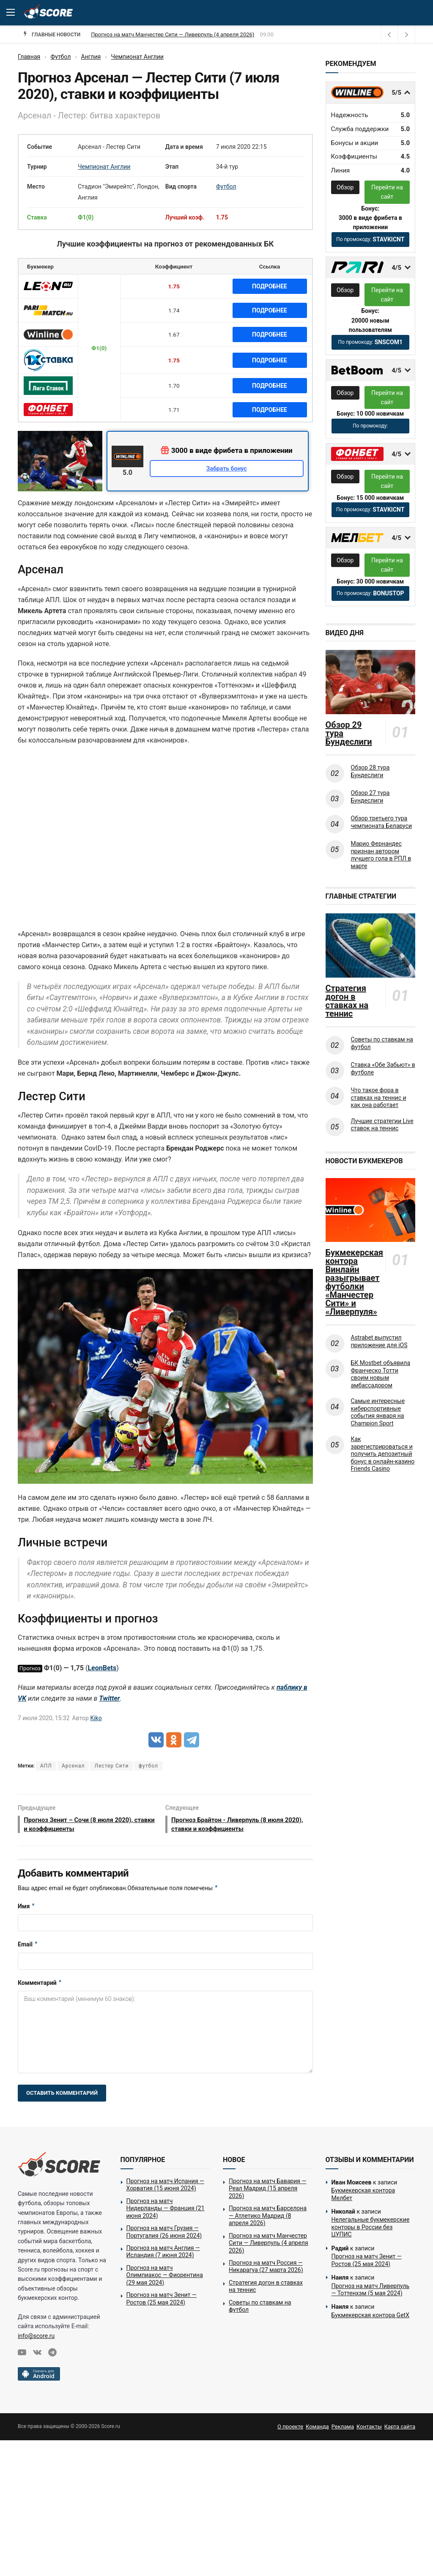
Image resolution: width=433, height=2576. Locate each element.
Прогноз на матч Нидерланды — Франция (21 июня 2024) (165, 2210)
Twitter (109, 1698)
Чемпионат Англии (104, 166)
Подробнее (269, 286)
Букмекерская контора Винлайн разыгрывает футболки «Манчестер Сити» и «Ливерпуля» (354, 1282)
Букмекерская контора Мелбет (363, 2197)
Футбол (226, 186)
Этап (172, 166)
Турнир (37, 166)
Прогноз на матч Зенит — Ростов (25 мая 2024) (161, 2301)
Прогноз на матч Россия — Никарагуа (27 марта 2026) (266, 2269)
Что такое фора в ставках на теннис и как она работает (378, 1097)
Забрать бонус (226, 468)
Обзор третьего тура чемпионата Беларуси (381, 822)
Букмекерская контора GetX (370, 2317)
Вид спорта (181, 186)
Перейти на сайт (387, 192)
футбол (148, 1766)
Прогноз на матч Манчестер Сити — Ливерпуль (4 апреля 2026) (268, 2245)
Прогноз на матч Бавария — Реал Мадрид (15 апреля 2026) (267, 2190)
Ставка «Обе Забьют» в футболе (383, 1068)
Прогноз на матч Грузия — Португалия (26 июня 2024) (164, 2234)
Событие (39, 146)
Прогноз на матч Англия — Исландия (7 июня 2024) (163, 2254)
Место (36, 186)
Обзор (345, 187)
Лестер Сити (111, 1766)
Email (28, 1946)
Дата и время (184, 146)
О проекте (290, 2429)
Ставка (37, 217)
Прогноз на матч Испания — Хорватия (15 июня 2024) (165, 2187)
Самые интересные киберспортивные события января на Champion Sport (378, 1412)
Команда (317, 2429)
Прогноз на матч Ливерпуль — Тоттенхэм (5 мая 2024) (371, 2292)
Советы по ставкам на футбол (382, 1043)
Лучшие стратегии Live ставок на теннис (382, 1125)
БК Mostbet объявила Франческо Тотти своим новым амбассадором (381, 1374)
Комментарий (40, 1985)
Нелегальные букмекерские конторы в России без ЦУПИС (371, 2229)
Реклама (343, 2429)
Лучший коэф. (184, 217)
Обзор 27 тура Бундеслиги (370, 796)
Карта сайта (399, 2429)
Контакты (369, 2429)
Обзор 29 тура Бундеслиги (349, 733)
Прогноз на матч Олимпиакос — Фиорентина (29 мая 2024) (164, 2277)
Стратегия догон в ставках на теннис (347, 1001)
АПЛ (46, 1766)
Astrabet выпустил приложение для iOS (379, 1341)
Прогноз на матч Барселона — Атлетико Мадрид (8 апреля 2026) (174, 34)
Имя (26, 1908)
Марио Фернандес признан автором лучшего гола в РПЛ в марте (381, 854)
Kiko (95, 1718)
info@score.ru (36, 2338)
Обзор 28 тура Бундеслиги (370, 771)
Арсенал (73, 1766)
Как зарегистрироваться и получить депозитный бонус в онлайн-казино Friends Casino (383, 1454)
